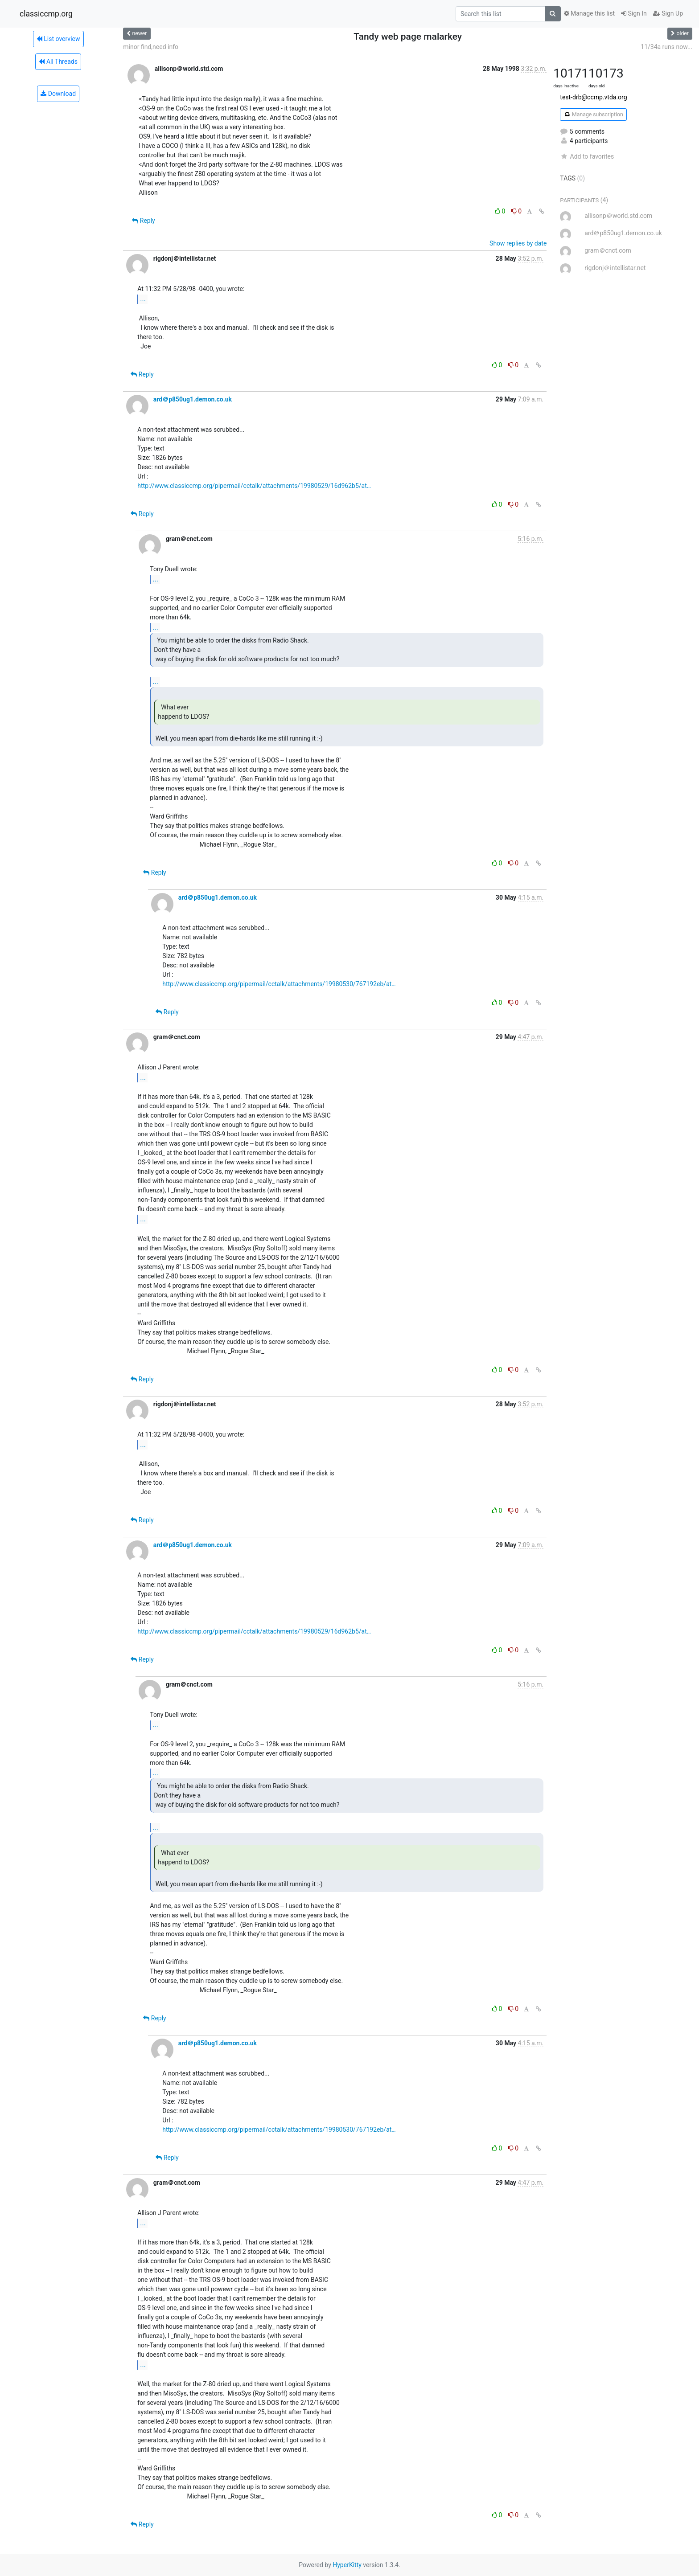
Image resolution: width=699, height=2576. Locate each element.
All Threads (58, 61)
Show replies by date (518, 243)
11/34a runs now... (666, 46)
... (143, 299)
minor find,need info (150, 46)
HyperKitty (347, 2564)
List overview (58, 38)
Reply (143, 220)
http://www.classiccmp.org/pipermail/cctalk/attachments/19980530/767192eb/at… (278, 983)
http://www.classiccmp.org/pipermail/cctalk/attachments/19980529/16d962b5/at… (254, 485)
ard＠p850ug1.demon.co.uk (192, 399)
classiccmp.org (46, 13)
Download (58, 93)
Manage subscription (593, 114)
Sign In (634, 13)
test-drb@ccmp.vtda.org (593, 97)
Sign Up (668, 13)
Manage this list (589, 13)
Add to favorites (587, 156)
